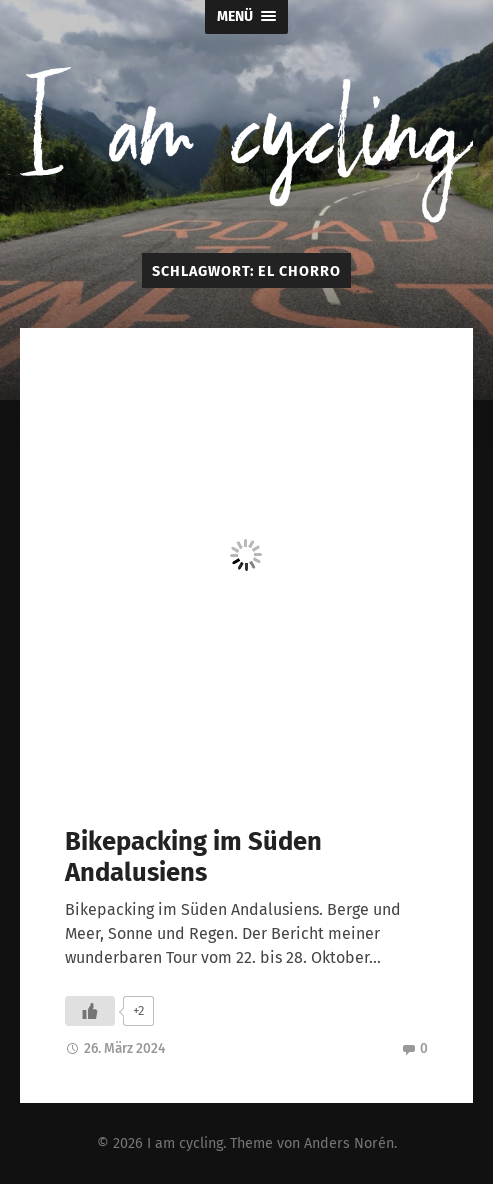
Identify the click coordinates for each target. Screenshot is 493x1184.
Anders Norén (349, 1143)
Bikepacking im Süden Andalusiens (193, 857)
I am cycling (185, 1143)
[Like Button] (90, 1011)
